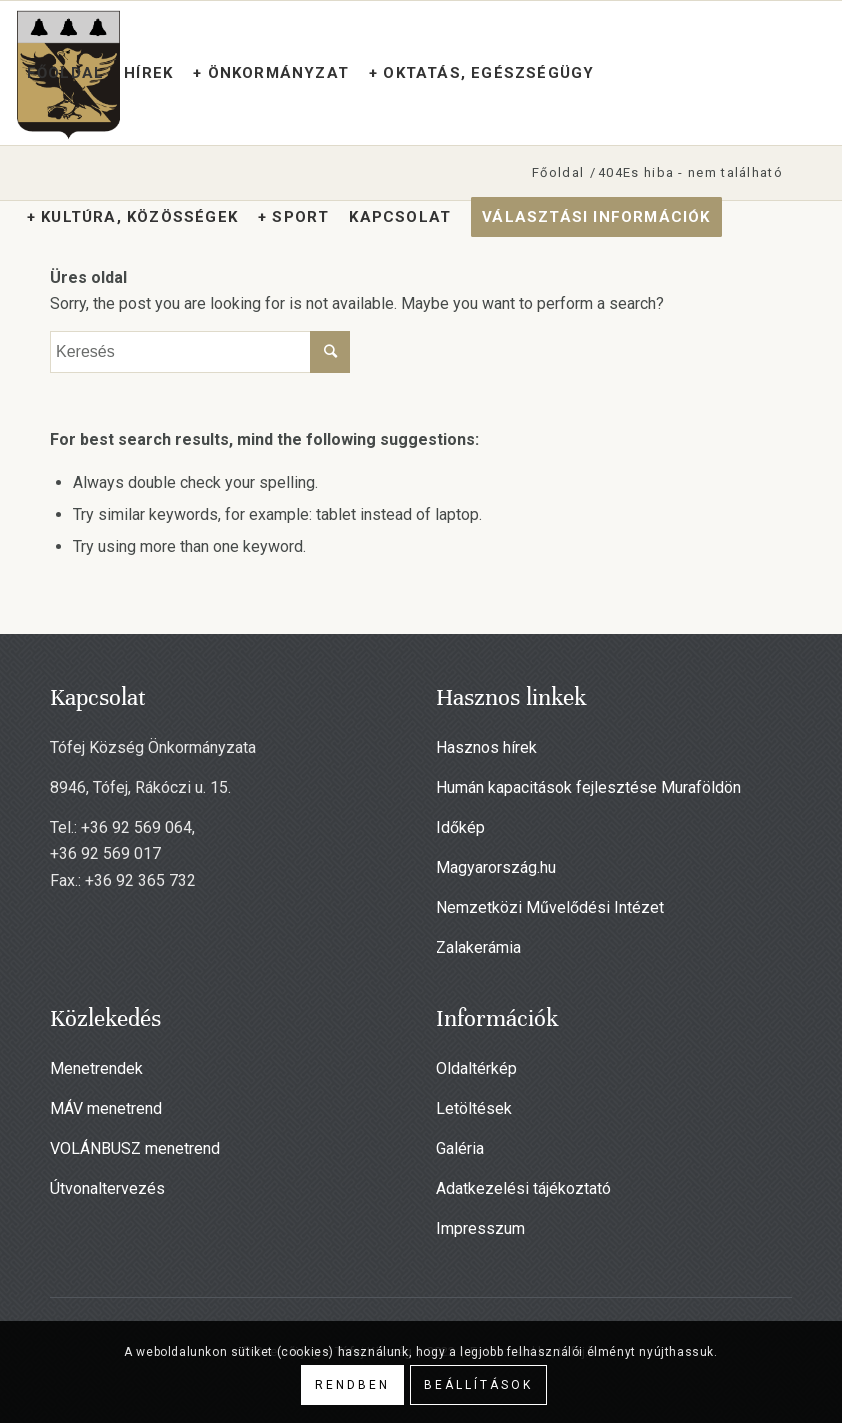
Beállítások (478, 1385)
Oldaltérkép (476, 1068)
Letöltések (474, 1108)
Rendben (352, 1385)
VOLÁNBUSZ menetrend (135, 1148)
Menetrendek (96, 1068)
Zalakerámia (478, 947)
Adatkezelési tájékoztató (523, 1188)
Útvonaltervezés (107, 1188)
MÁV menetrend (106, 1108)
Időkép (460, 827)
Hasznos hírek (486, 747)
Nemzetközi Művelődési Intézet (550, 907)
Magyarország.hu (496, 867)
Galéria (460, 1148)
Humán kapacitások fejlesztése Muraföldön (588, 787)
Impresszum (480, 1228)
